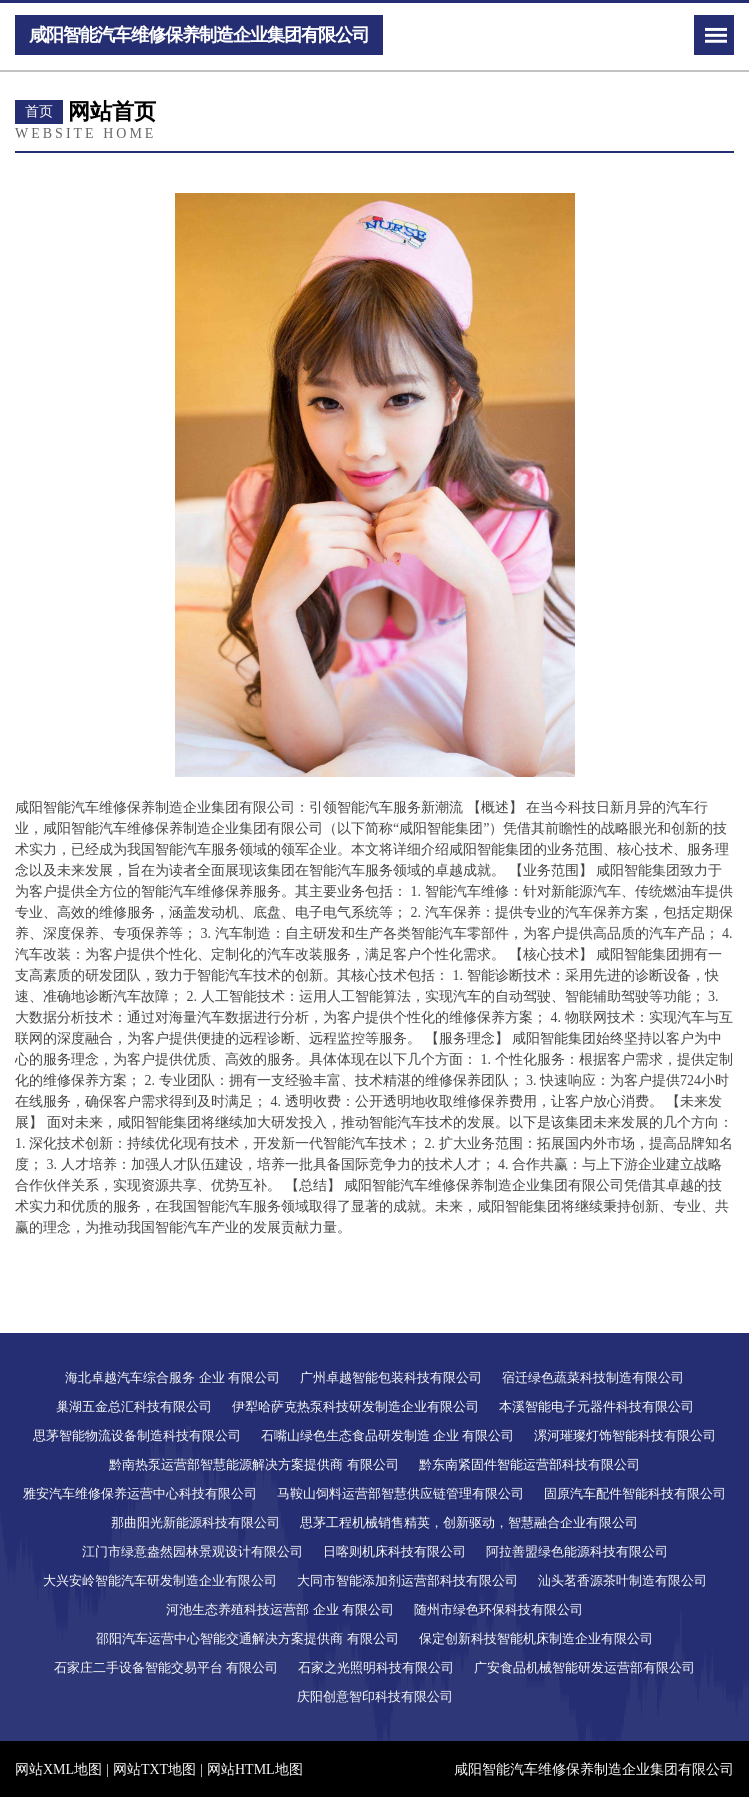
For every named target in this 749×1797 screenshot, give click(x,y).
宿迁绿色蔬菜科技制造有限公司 (593, 1377)
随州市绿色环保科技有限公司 (498, 1609)
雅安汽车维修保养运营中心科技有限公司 (140, 1493)
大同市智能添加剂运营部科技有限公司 (407, 1580)
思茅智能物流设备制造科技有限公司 (137, 1435)
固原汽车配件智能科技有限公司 (635, 1493)
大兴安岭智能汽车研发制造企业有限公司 (160, 1580)
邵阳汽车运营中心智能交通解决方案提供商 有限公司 (247, 1638)
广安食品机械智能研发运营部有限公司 (584, 1667)
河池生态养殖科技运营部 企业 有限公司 (280, 1609)
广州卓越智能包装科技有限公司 (391, 1377)
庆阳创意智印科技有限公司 (375, 1696)
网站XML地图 (58, 1769)
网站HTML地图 (255, 1769)
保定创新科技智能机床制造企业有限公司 (536, 1638)
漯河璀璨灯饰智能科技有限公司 (625, 1435)
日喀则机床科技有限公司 (394, 1551)
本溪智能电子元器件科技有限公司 (596, 1406)
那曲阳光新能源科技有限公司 (195, 1522)
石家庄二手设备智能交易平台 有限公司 (166, 1667)
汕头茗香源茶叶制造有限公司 (622, 1580)
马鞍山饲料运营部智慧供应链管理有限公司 (400, 1493)
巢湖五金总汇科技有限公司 (134, 1406)
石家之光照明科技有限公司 (376, 1667)
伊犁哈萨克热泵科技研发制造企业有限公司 (355, 1406)
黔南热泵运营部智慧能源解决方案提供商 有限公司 (253, 1464)
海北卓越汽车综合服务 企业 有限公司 (172, 1377)
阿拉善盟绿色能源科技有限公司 (577, 1551)
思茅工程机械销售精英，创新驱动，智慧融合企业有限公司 (469, 1522)
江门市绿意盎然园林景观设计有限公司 (192, 1551)
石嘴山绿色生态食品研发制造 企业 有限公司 (388, 1435)
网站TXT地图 (154, 1769)
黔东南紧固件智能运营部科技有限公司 (529, 1464)
